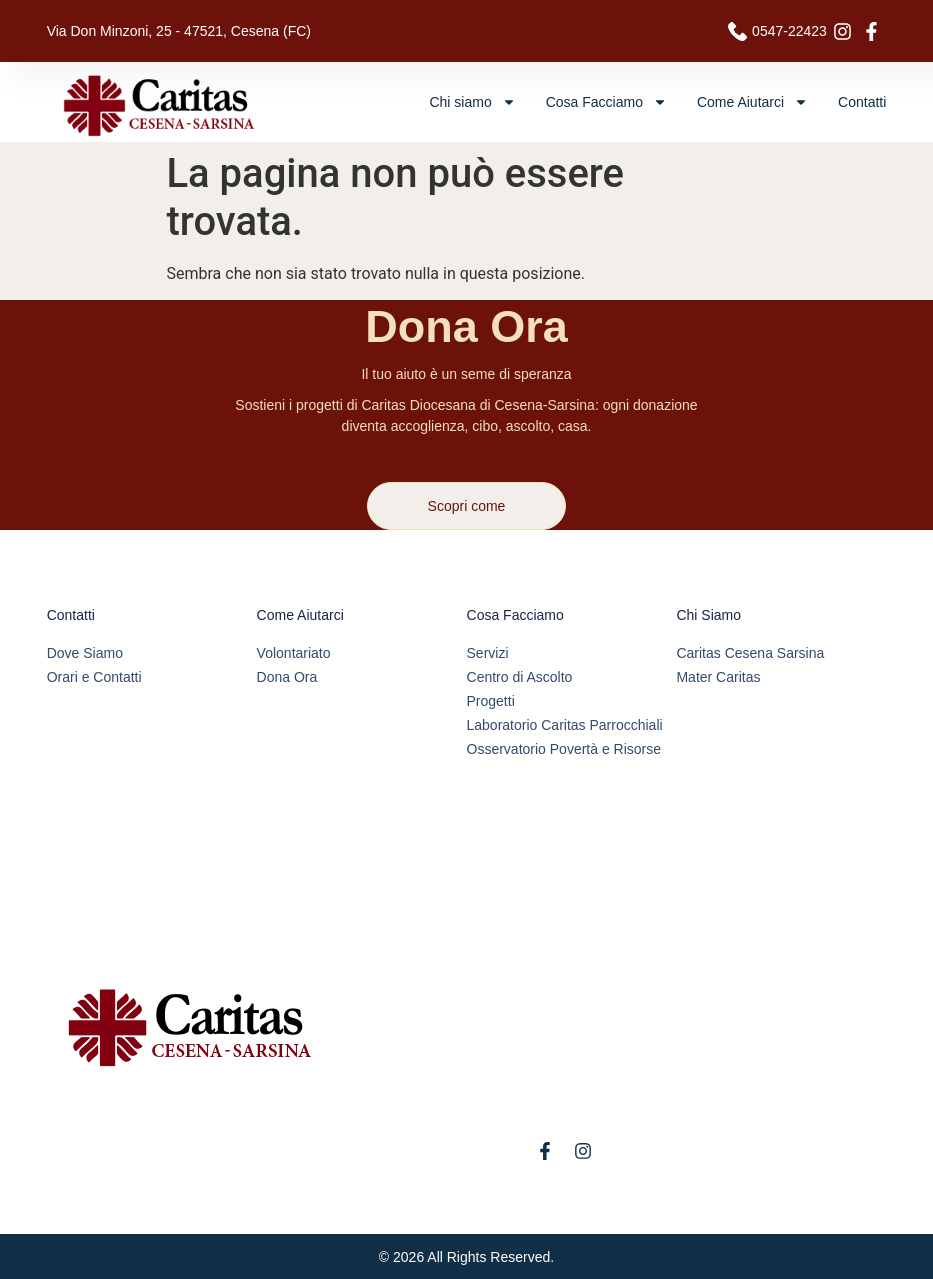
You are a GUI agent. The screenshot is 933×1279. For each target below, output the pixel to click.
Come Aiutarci (752, 102)
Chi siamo (472, 102)
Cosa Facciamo (606, 102)
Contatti (862, 102)
